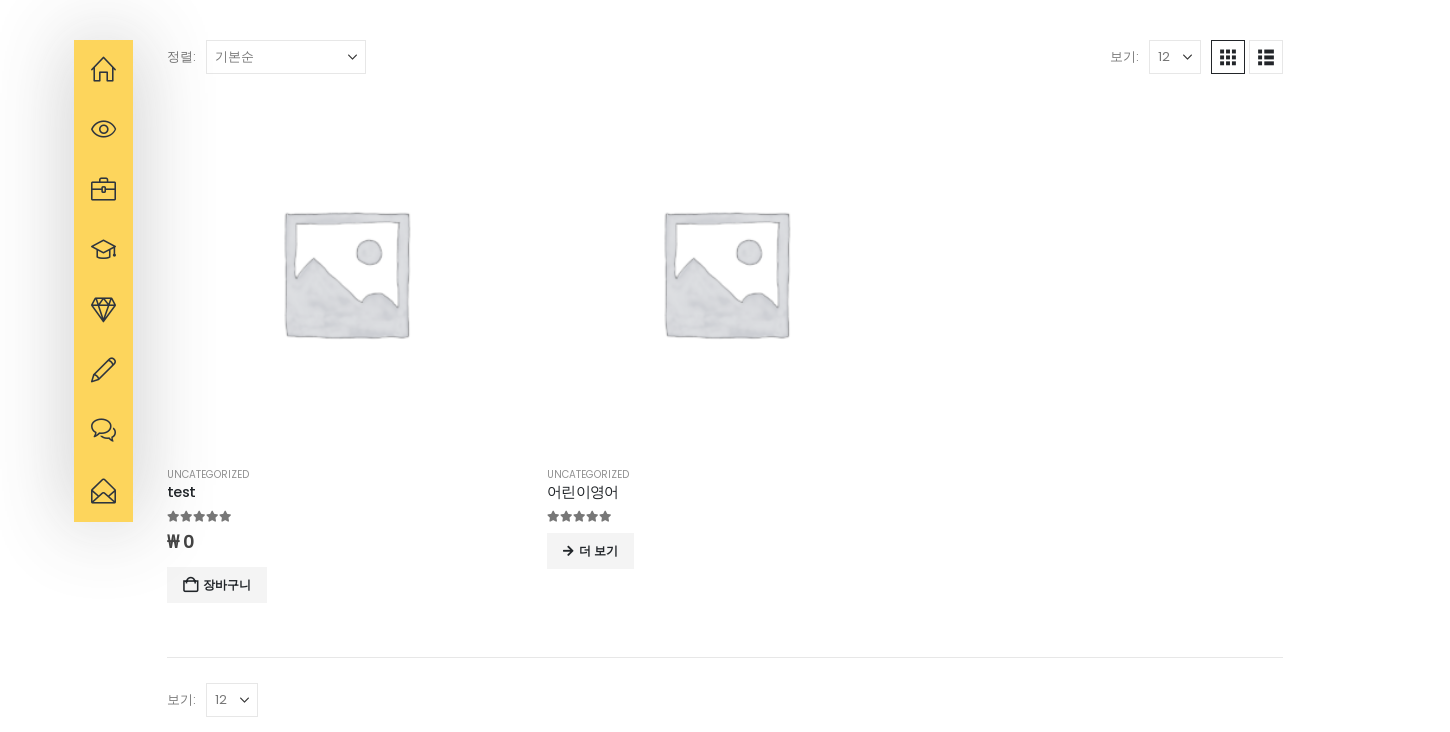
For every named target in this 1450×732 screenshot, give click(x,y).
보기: (1124, 56)
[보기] (1175, 57)
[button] (1228, 57)
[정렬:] (286, 57)
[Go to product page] (345, 272)
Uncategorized (208, 474)
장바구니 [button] (227, 584)
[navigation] (103, 70)
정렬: (181, 56)
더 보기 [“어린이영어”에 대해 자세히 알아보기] (598, 550)
